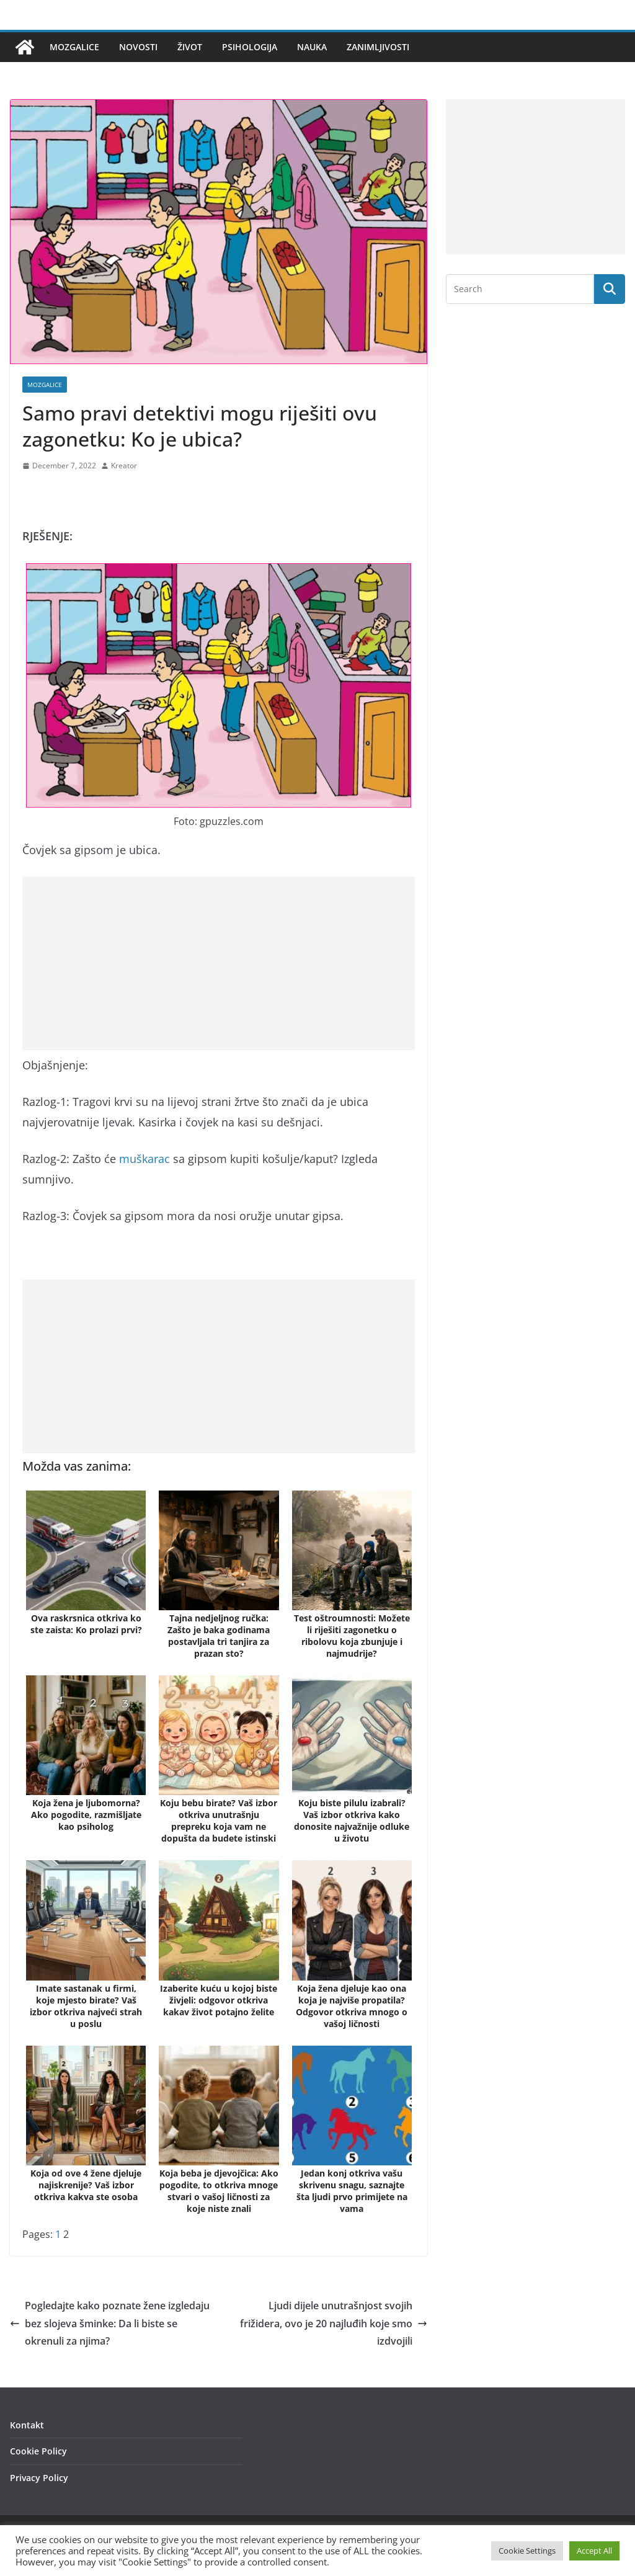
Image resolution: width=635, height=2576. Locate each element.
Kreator (124, 465)
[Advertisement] (218, 963)
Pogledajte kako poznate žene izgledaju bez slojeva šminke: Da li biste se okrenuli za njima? (110, 2323)
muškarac (144, 1158)
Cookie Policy (38, 2451)
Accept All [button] (594, 2550)
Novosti (138, 47)
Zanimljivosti (378, 47)
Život (189, 47)
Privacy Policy (39, 2478)
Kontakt (27, 2425)
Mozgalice (74, 47)
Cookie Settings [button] (527, 2550)
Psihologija (249, 47)
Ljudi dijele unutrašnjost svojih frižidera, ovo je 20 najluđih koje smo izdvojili (333, 2323)
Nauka (312, 47)
